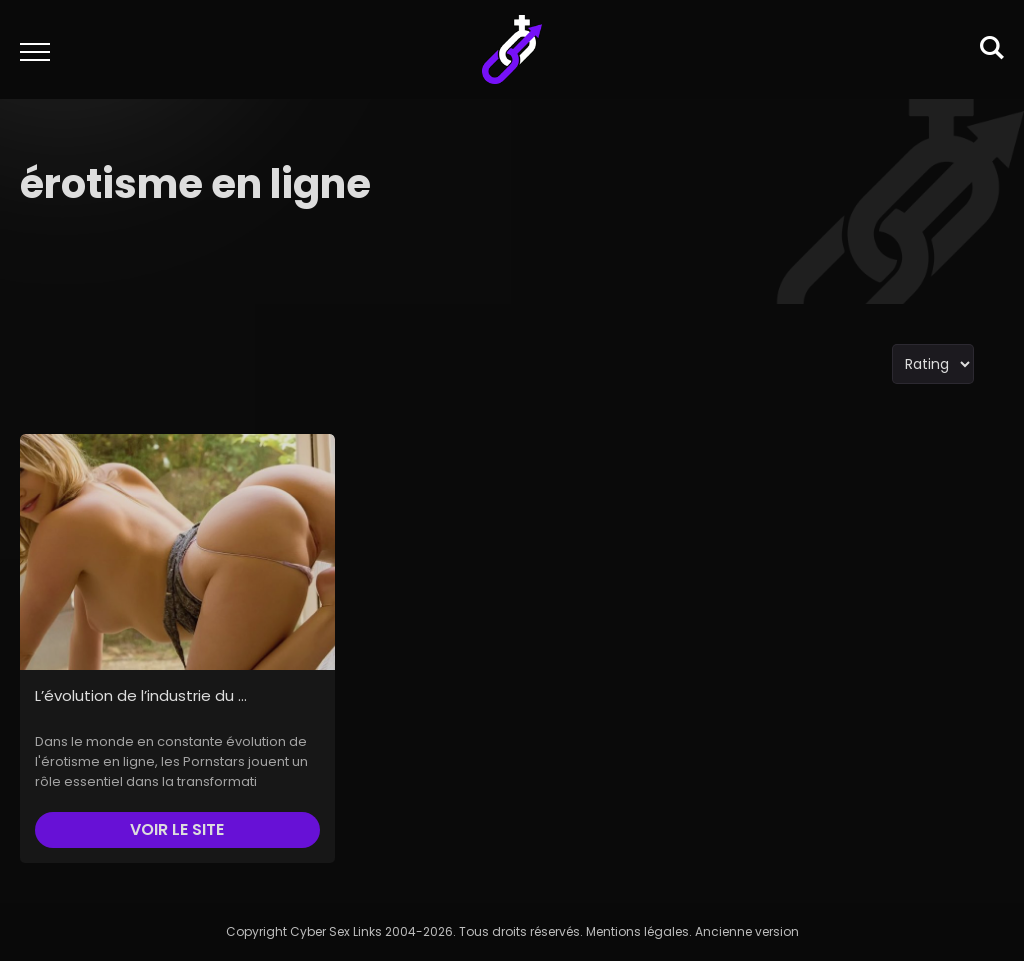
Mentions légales (637, 931)
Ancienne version (747, 931)
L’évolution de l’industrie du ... (141, 695)
